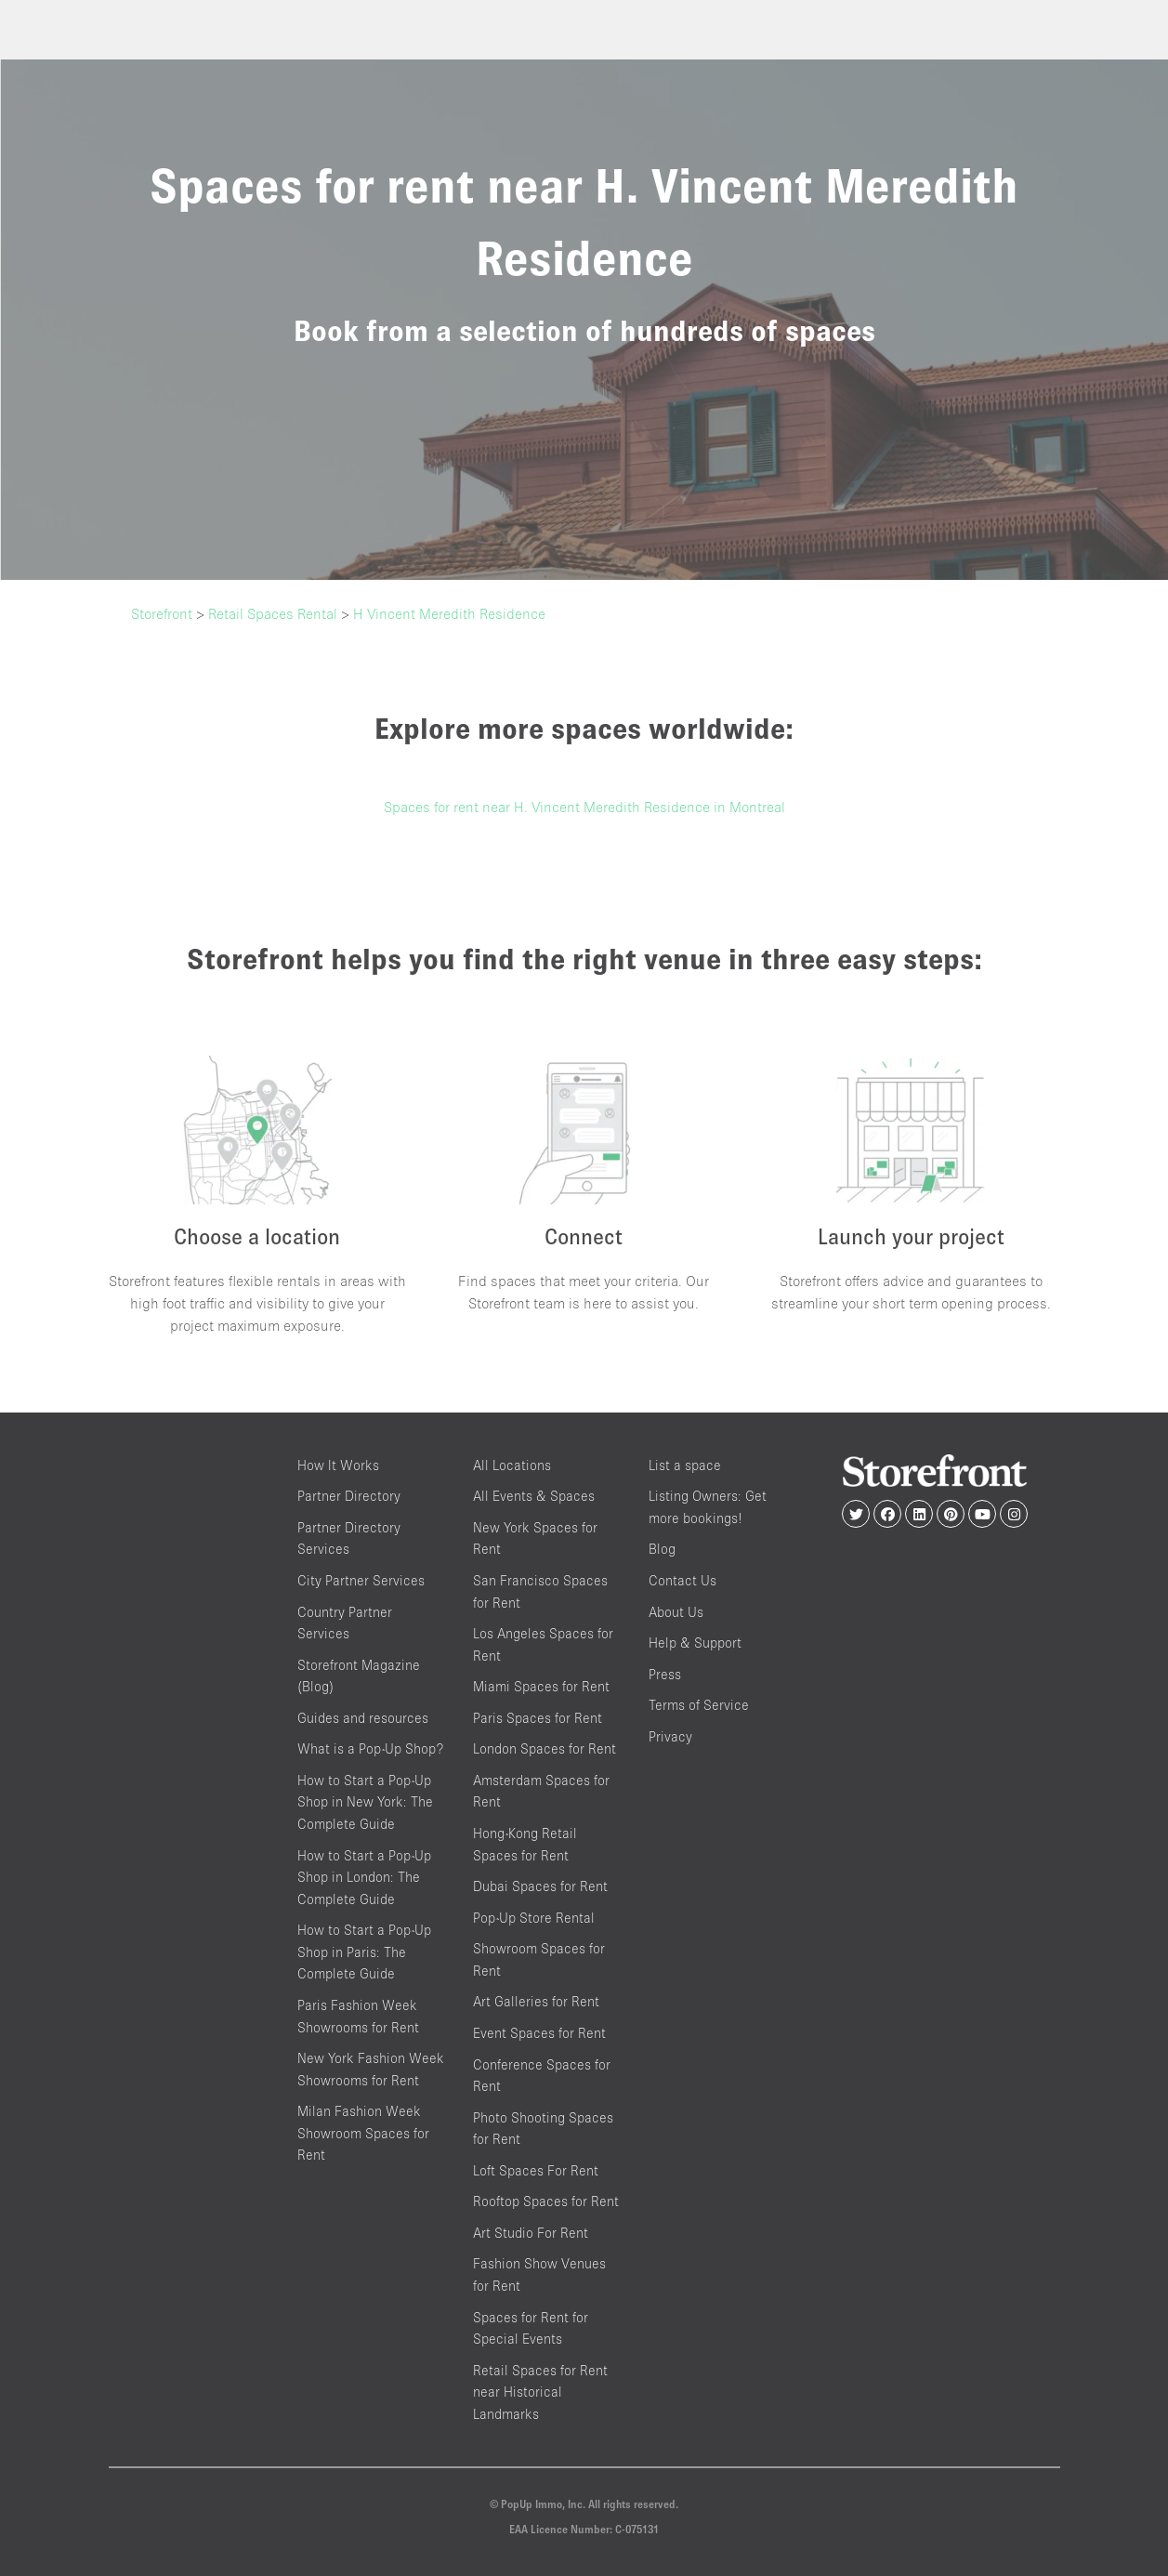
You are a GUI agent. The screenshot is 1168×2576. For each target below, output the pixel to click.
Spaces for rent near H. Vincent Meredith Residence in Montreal (584, 806)
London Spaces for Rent (544, 1748)
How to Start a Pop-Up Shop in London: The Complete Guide (364, 1877)
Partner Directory (348, 1496)
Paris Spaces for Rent (537, 1718)
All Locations (512, 1465)
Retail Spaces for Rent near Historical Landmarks (540, 2392)
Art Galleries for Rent (536, 2001)
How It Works (338, 1465)
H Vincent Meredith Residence (449, 613)
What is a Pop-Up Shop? (370, 1748)
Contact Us (682, 1580)
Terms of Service (699, 1705)
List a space (685, 1465)
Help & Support (695, 1642)
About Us (676, 1612)
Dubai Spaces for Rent (540, 1886)
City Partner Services (361, 1580)
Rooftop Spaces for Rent (546, 2201)
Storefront (161, 613)
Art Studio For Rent (530, 2233)
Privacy (670, 1736)
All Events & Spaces (534, 1496)
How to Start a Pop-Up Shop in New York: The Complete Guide (365, 1802)
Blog (662, 1549)
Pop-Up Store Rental (534, 1917)
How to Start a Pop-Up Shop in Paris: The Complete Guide (364, 1951)
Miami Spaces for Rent (541, 1686)
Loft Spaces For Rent (535, 2170)
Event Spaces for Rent (539, 2033)
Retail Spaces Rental (272, 613)
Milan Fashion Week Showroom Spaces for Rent (363, 2132)
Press (665, 1674)
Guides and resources (362, 1718)
